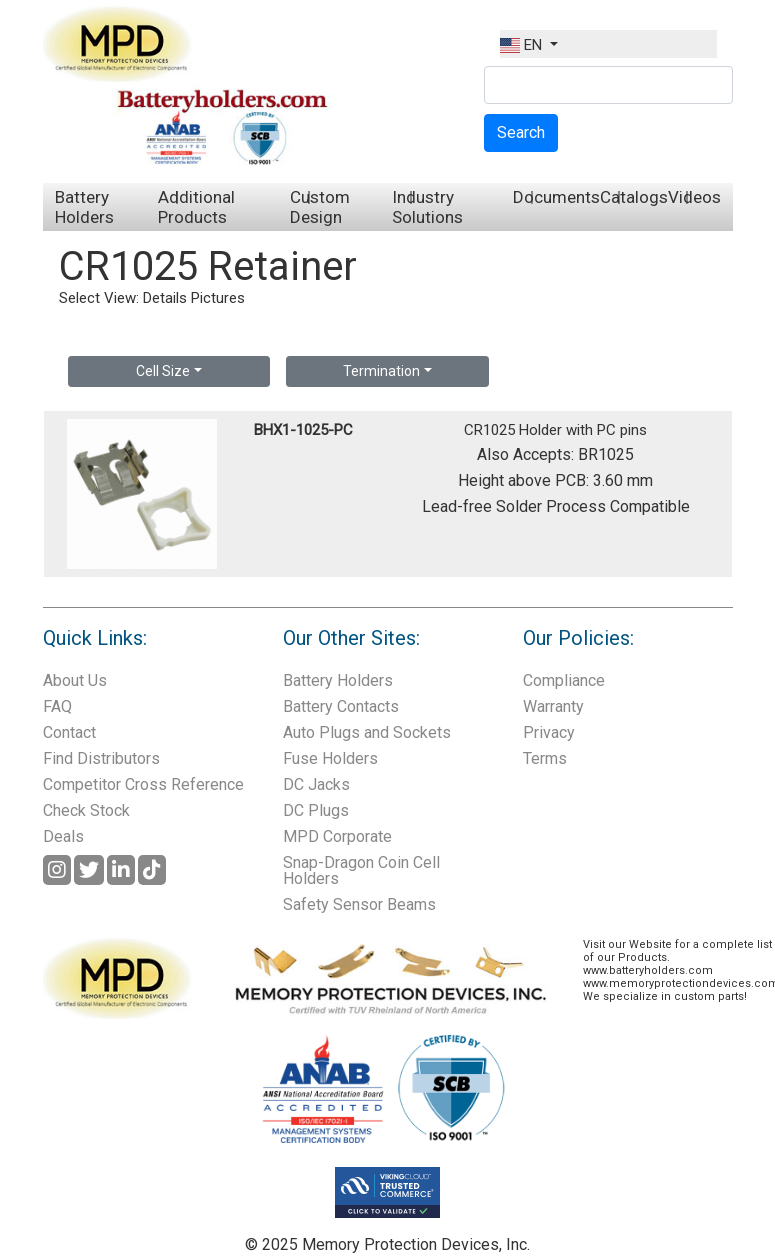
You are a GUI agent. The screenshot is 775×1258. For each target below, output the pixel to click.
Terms (545, 758)
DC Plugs (316, 810)
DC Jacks (316, 784)
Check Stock (86, 810)
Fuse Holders (330, 758)
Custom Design (320, 207)
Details (165, 298)
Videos (694, 197)
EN (523, 45)
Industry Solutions (427, 207)
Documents (556, 197)
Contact (69, 732)
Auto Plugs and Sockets (367, 732)
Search (521, 132)
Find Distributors (101, 758)
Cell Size (163, 371)
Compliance (564, 680)
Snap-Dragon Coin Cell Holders (361, 870)
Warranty (553, 706)
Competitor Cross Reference (143, 784)
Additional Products (196, 207)
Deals (63, 836)
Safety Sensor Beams (359, 904)
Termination (381, 371)
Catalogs (634, 197)
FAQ (57, 706)
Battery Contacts (341, 706)
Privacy (549, 732)
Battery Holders (84, 207)
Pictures (218, 298)
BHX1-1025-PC (303, 430)
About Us (75, 680)
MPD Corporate (337, 836)
